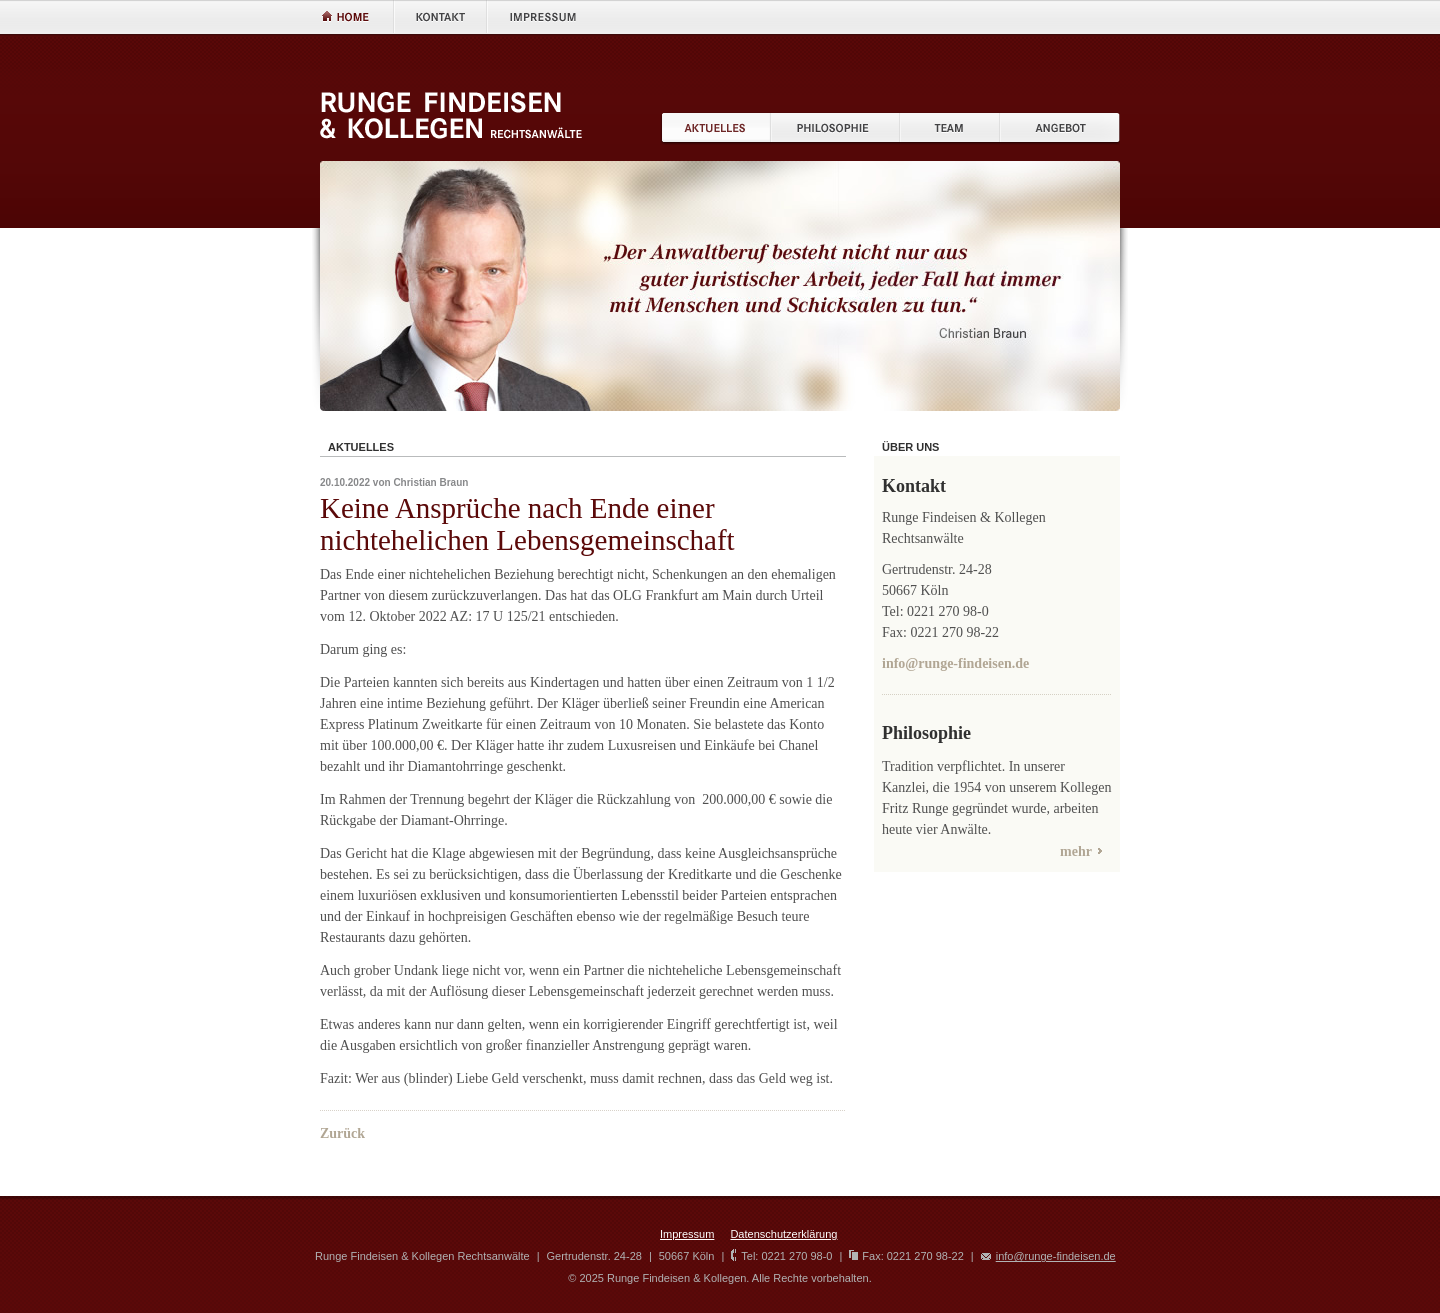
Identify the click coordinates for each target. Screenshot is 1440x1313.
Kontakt (440, 16)
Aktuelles (715, 128)
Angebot (1060, 128)
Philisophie (835, 128)
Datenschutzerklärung (783, 1234)
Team (950, 128)
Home (357, 16)
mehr (1076, 851)
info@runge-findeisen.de (955, 663)
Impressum (541, 16)
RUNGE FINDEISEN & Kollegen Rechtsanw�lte (451, 115)
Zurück (342, 1133)
